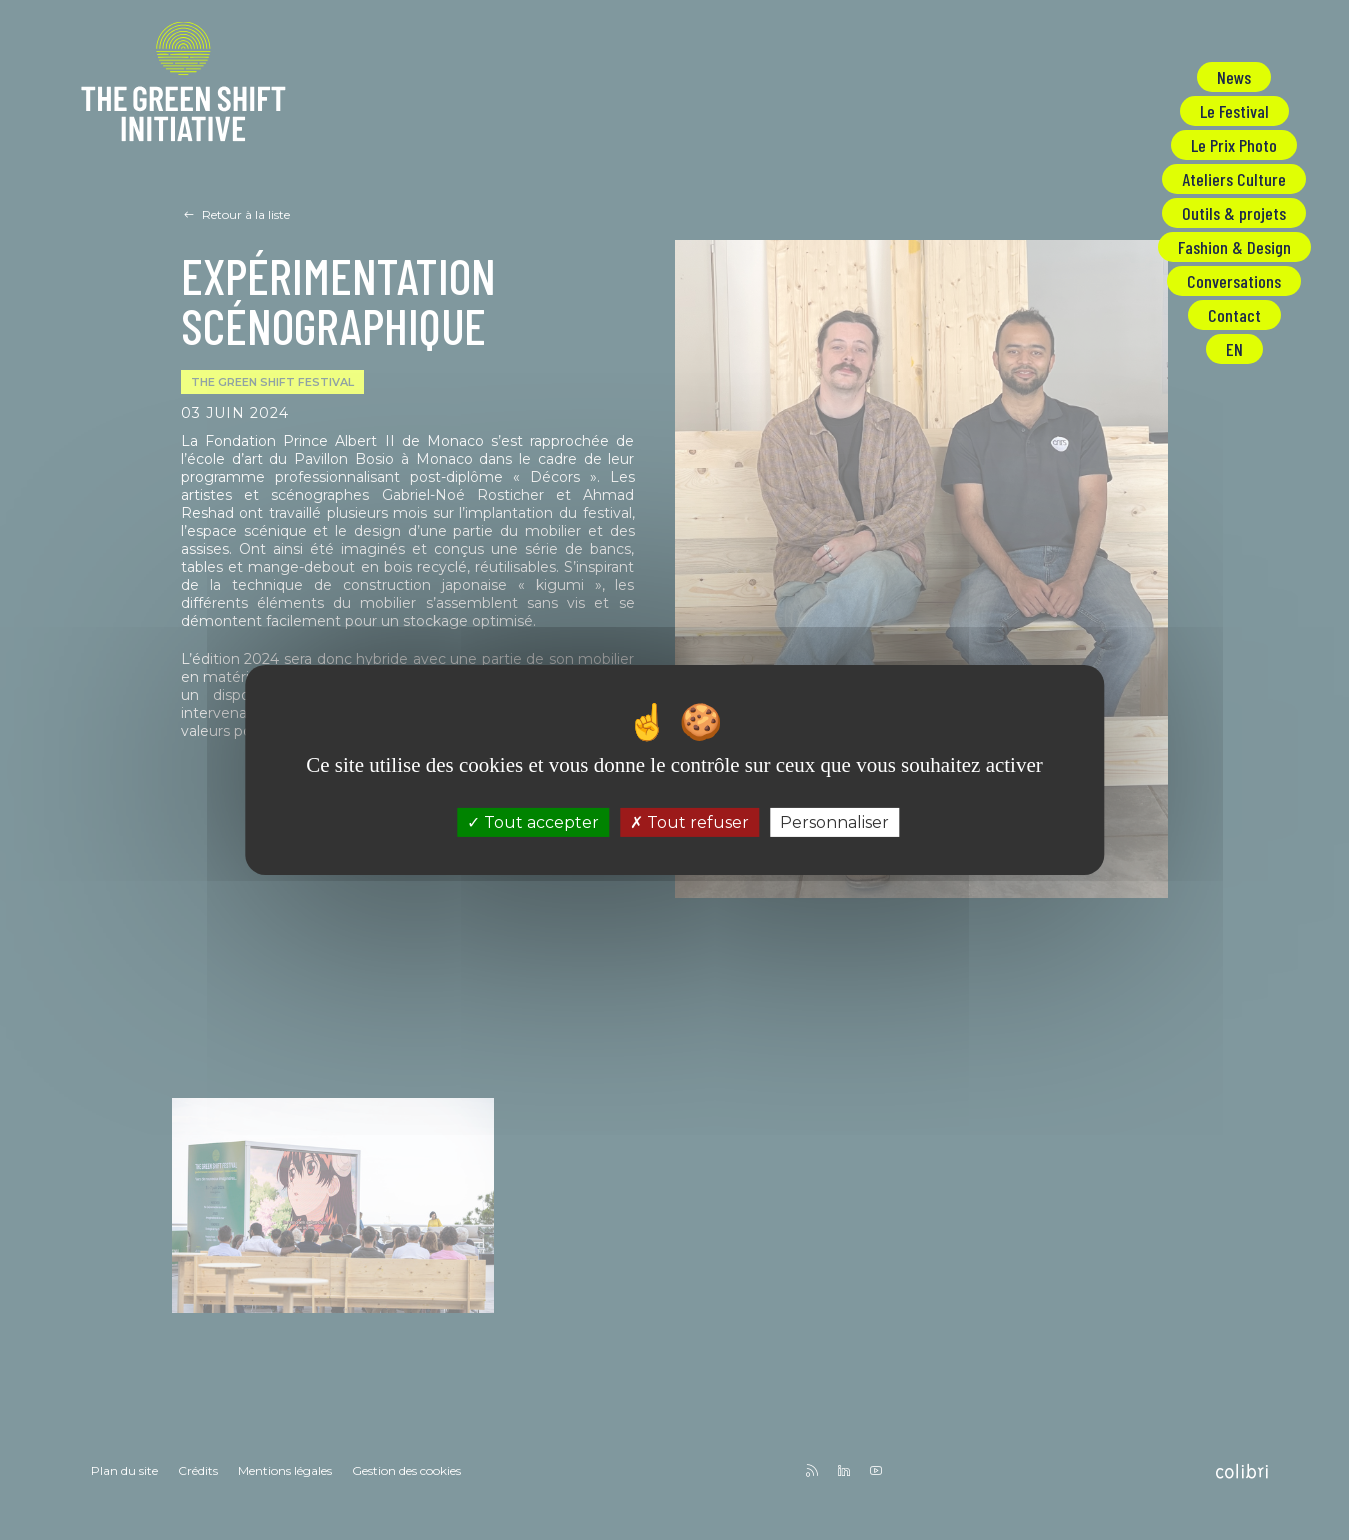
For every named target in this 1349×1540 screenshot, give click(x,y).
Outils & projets (1234, 213)
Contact (1234, 315)
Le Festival (1234, 111)
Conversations (1234, 281)
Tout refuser (689, 822)
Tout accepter (533, 822)
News (1234, 77)
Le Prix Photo (1234, 145)
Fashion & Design (1234, 247)
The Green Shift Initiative (183, 85)
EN (1234, 349)
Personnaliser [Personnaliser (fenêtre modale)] (834, 822)
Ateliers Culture (1234, 179)
